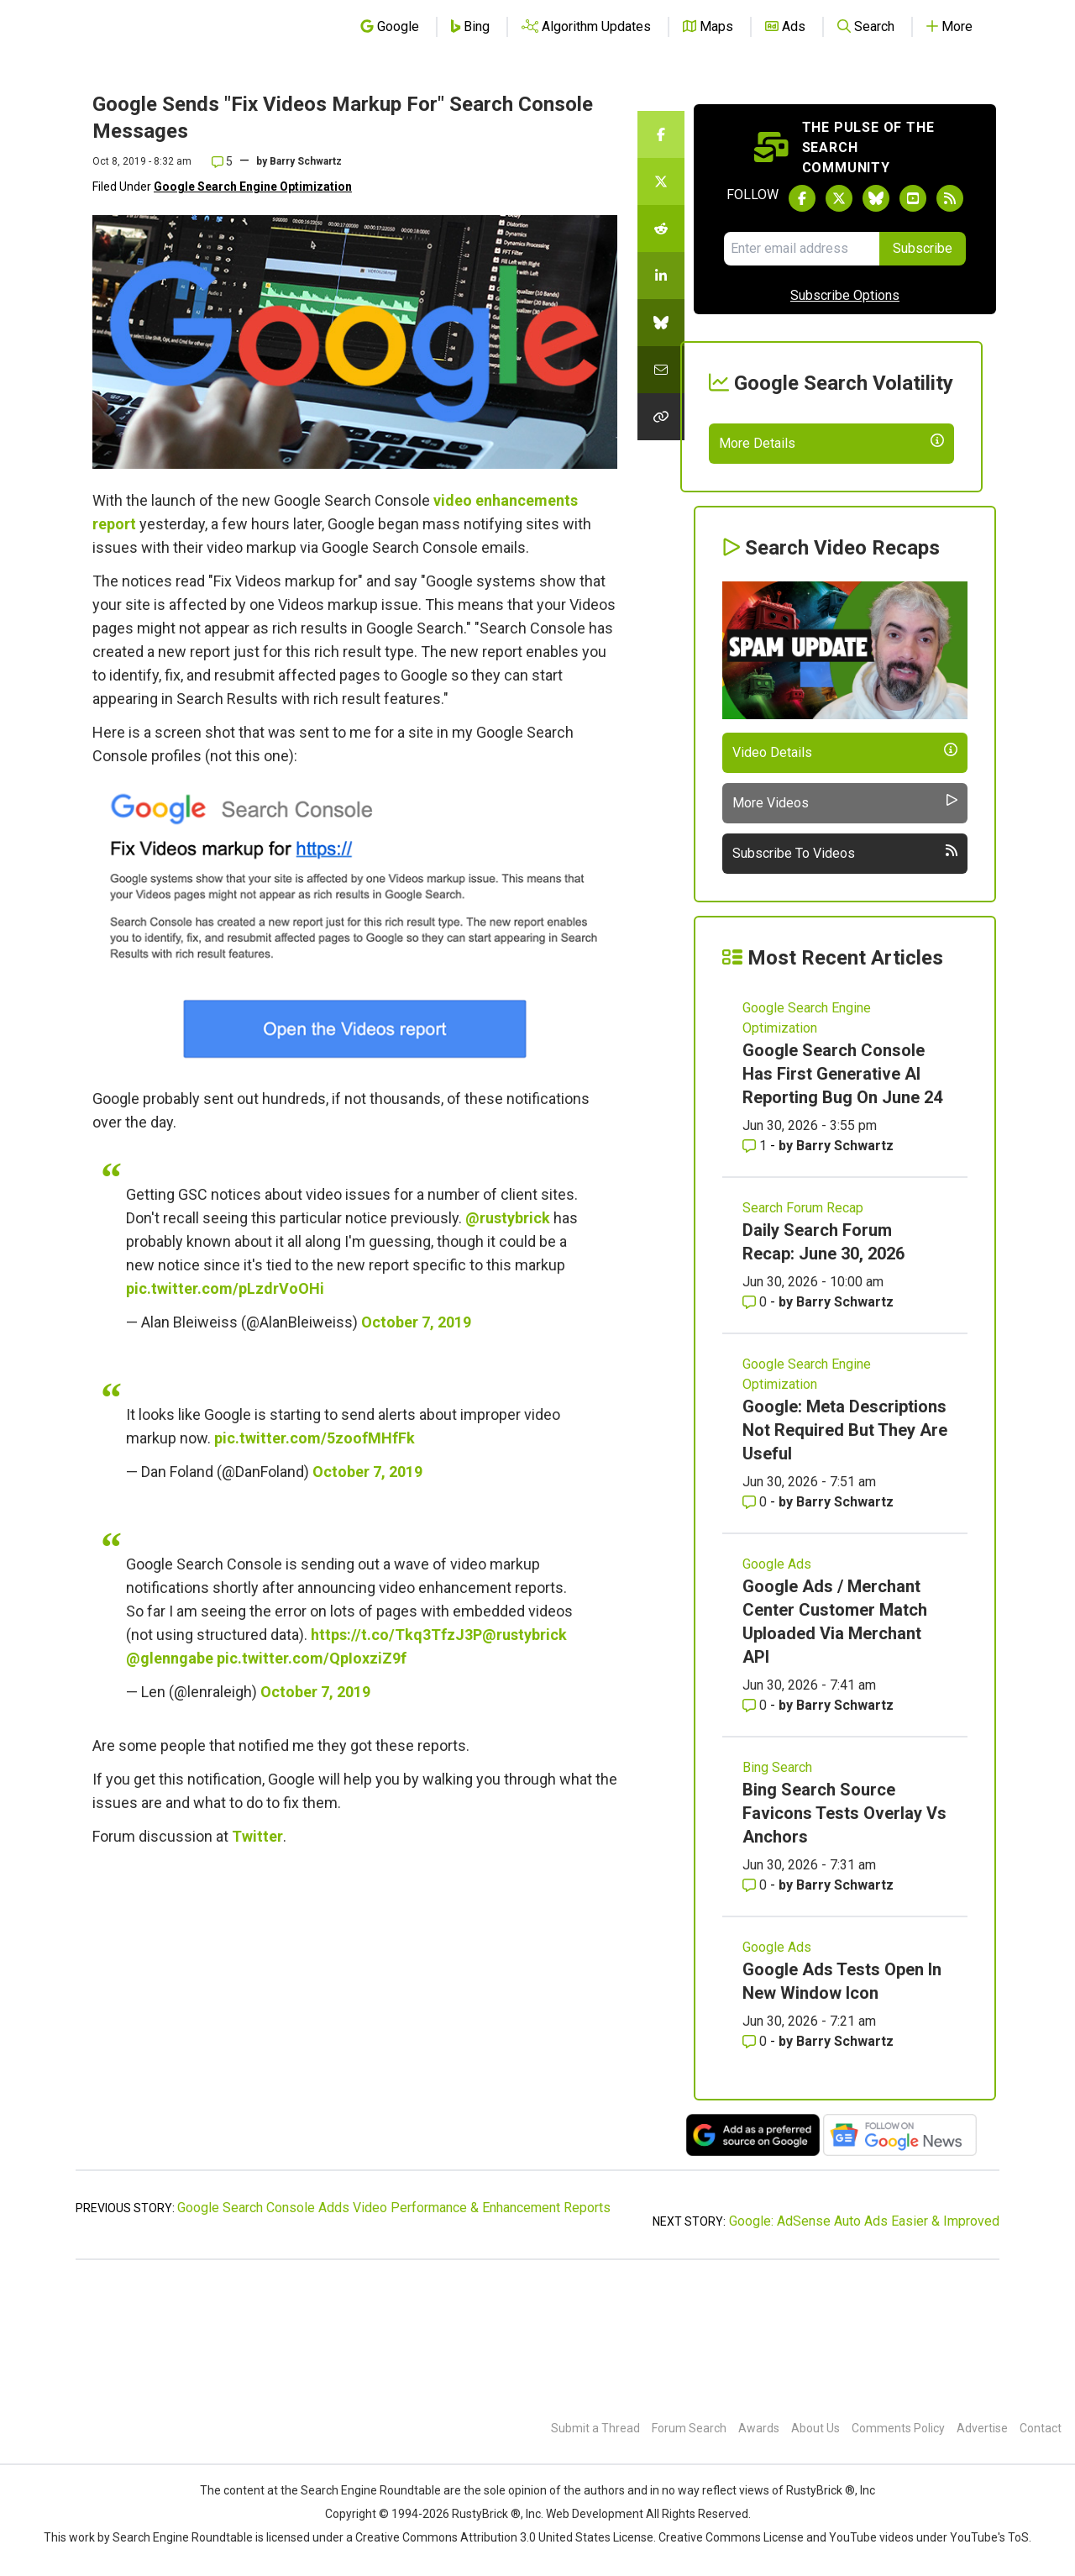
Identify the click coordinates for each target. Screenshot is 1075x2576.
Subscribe (922, 248)
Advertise (982, 2428)
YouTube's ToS (989, 2537)
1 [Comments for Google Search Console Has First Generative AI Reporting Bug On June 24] (756, 1268)
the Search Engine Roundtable (362, 2490)
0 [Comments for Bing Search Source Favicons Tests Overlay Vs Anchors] (756, 2008)
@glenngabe (169, 1658)
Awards (758, 2428)
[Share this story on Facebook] (660, 134)
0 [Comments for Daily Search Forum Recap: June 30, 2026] (756, 1425)
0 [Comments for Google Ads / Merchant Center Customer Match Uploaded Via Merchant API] (756, 1828)
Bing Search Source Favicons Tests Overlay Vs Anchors (844, 1935)
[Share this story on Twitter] (660, 181)
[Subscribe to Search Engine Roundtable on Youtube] (912, 198)
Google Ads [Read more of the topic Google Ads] (776, 1687)
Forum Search (689, 2428)
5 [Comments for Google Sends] (222, 161)
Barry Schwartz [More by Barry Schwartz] (845, 1268)
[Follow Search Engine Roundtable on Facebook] (802, 198)
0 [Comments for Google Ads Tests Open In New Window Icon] (756, 2164)
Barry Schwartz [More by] (306, 161)
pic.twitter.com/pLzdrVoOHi (225, 1288)
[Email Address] (801, 248)
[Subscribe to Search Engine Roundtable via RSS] (949, 198)
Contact (1041, 2428)
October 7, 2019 (416, 1322)
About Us (815, 2428)
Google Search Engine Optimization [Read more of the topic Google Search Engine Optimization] (806, 1140)
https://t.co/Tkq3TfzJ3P (396, 1634)
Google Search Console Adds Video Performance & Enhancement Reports (394, 2330)
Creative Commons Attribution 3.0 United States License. (505, 2537)
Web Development (594, 2514)
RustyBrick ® (486, 2514)
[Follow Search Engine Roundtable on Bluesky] (876, 198)
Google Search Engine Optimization (253, 186)
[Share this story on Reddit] (660, 228)
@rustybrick (507, 1218)
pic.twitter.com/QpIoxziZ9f (311, 1658)
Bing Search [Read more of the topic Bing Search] (777, 1890)
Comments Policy (898, 2428)
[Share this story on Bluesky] (660, 322)
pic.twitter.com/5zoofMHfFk (314, 1438)
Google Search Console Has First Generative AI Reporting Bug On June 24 (842, 1196)
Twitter (257, 1836)
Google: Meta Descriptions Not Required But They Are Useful (844, 1552)
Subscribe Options (844, 295)
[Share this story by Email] (660, 369)
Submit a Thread (595, 2428)
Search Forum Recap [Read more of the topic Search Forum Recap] (802, 1330)
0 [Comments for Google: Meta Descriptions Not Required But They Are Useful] (756, 1624)
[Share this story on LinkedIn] (660, 275)
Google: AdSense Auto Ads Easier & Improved (864, 2344)
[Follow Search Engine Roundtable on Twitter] (839, 198)
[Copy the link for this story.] (660, 416)
